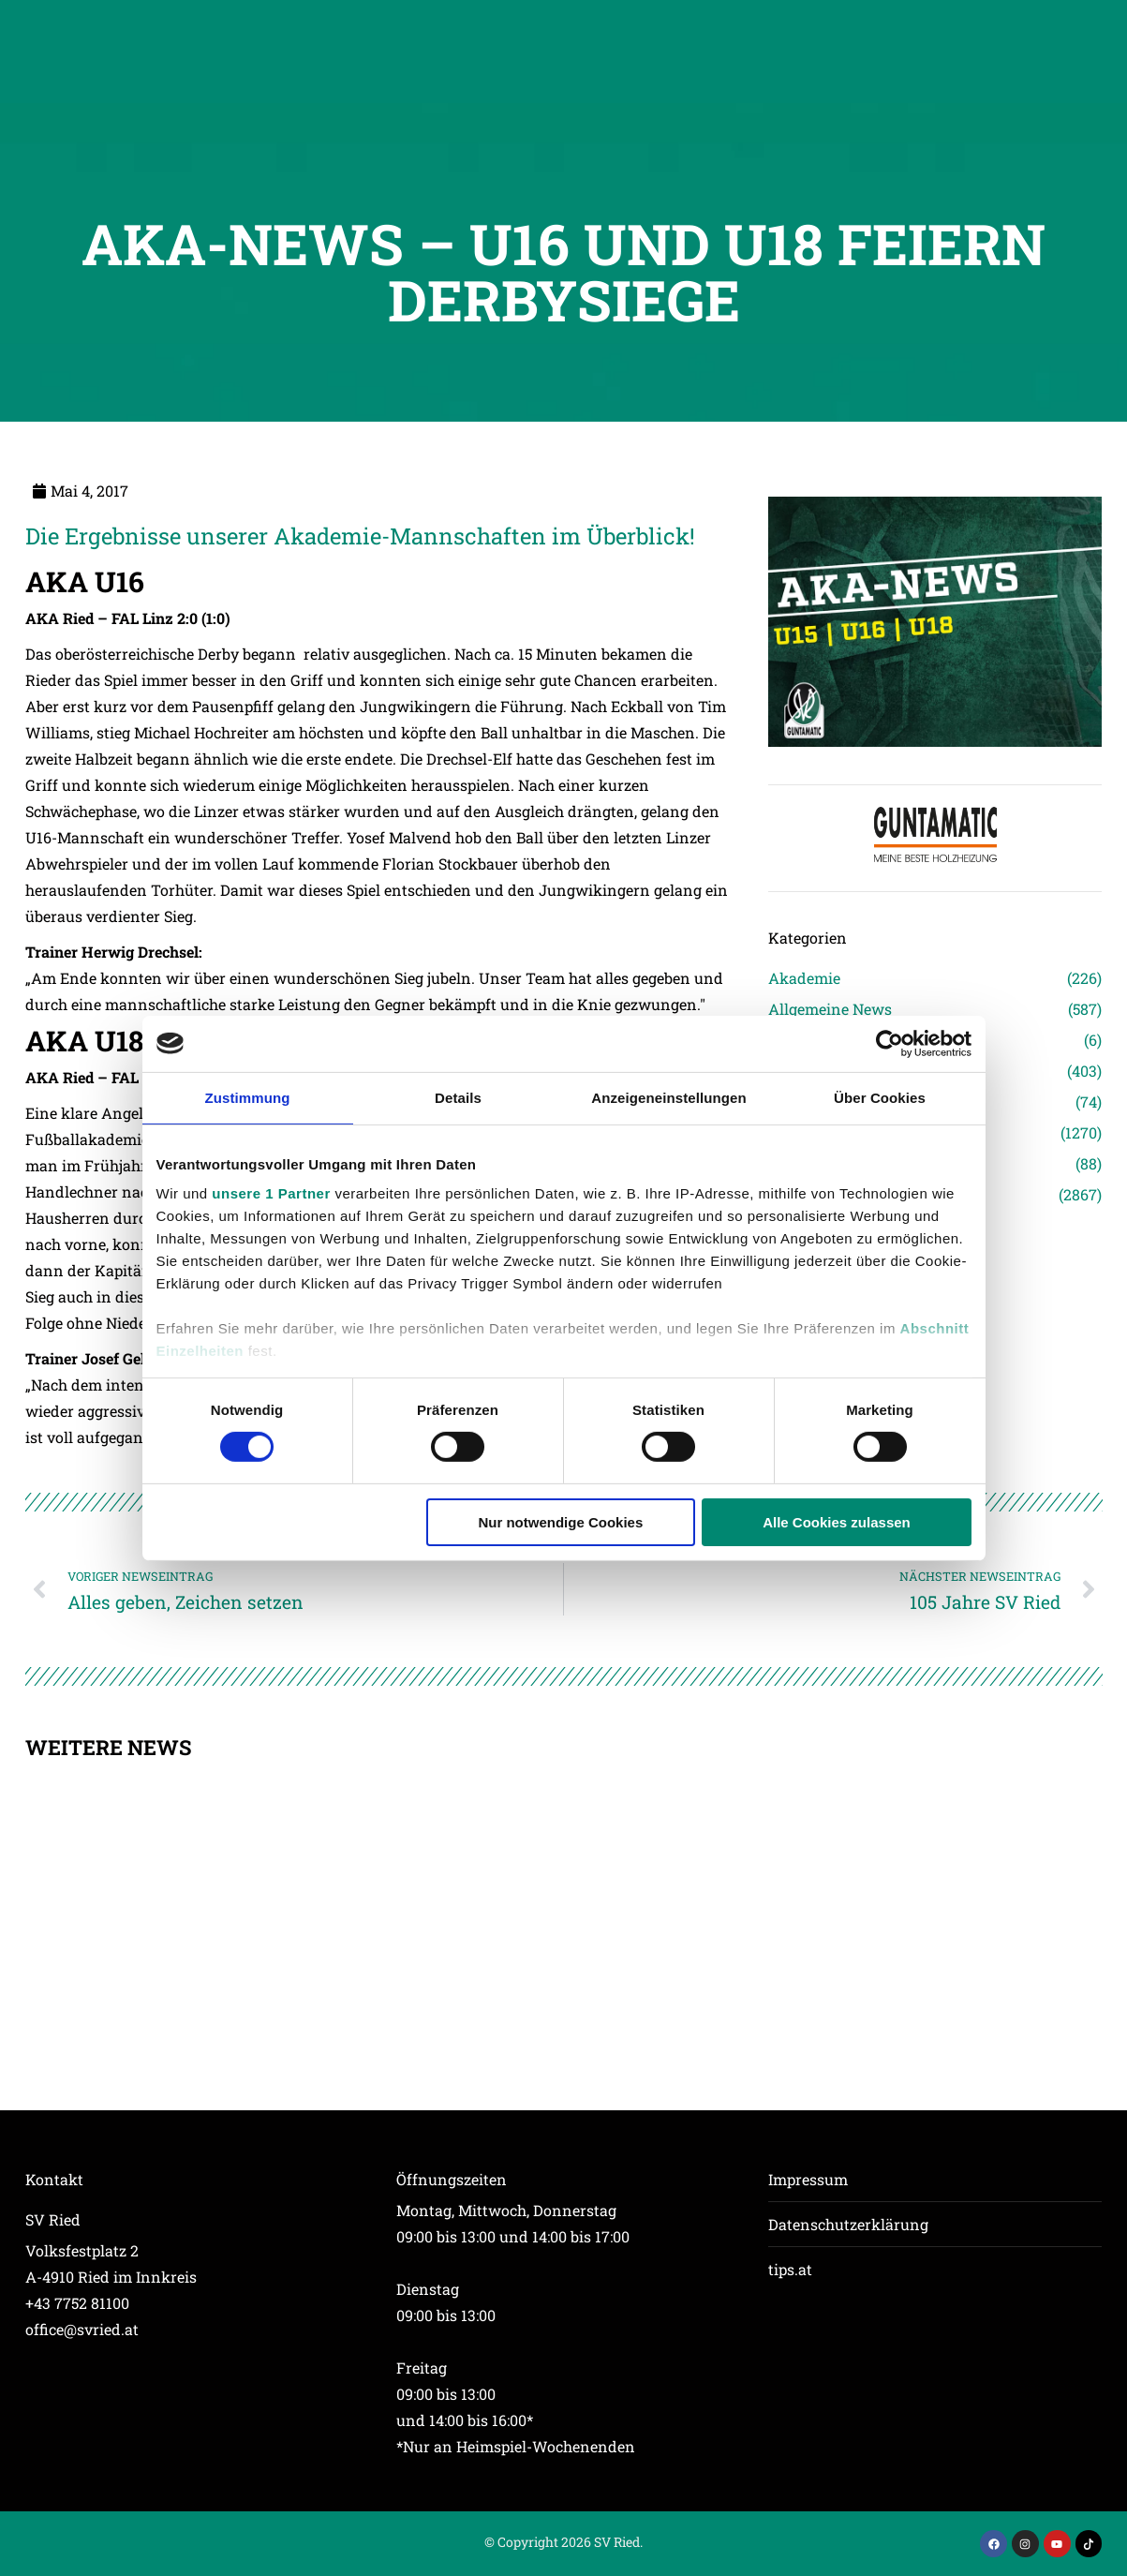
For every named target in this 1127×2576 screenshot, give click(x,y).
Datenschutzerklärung (848, 2224)
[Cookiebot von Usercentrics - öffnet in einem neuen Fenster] (889, 1043)
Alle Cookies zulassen (837, 1522)
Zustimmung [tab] (247, 1097)
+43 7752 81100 (77, 2303)
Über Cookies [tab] (880, 1097)
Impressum (808, 2179)
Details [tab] (458, 1097)
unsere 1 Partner (271, 1193)
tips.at (790, 2269)
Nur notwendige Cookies (560, 1522)
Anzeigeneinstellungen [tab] (668, 1097)
